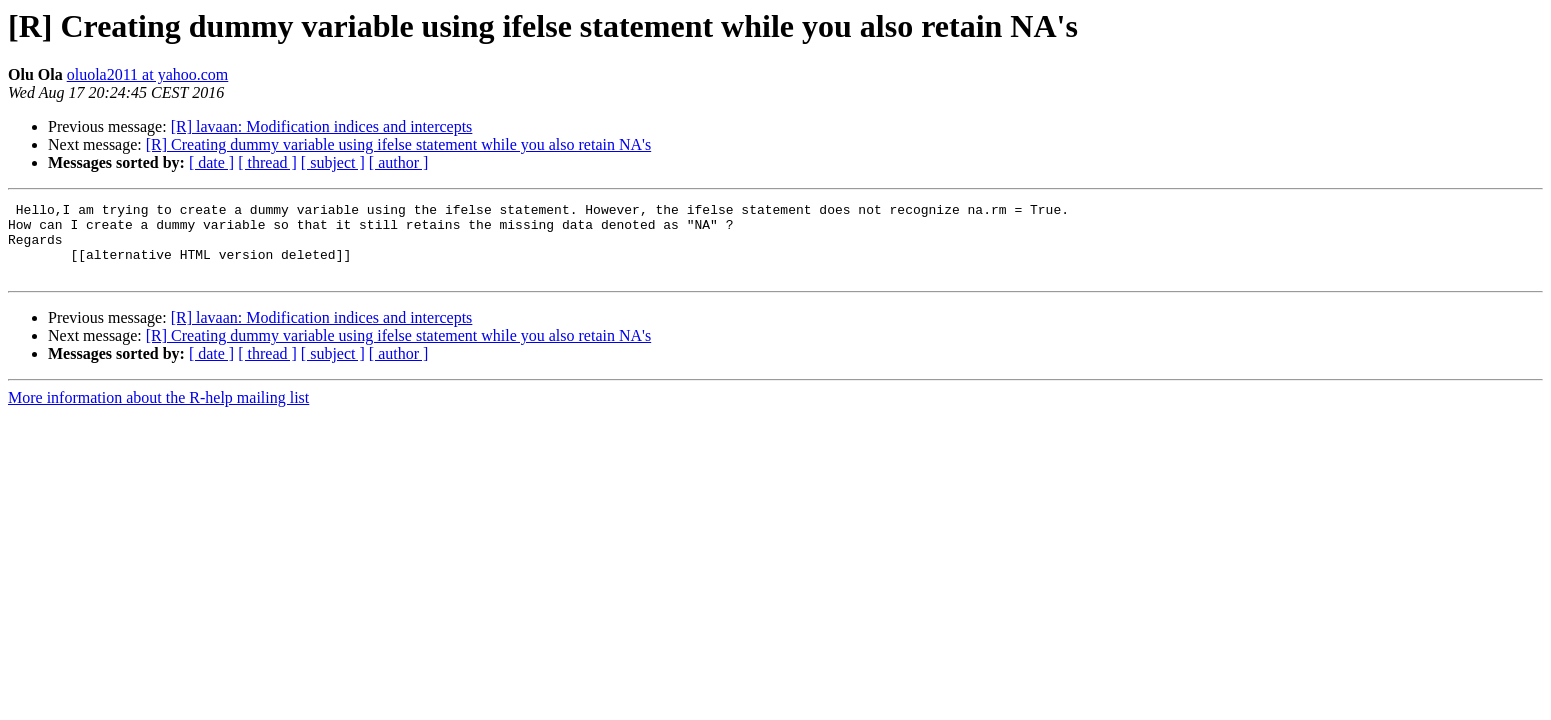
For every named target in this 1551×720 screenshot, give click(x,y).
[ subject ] (333, 162)
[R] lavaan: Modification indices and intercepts (322, 126)
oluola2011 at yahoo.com (148, 74)
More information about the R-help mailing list (158, 412)
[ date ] (211, 162)
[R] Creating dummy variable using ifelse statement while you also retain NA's (398, 144)
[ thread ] (267, 162)
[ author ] (399, 162)
